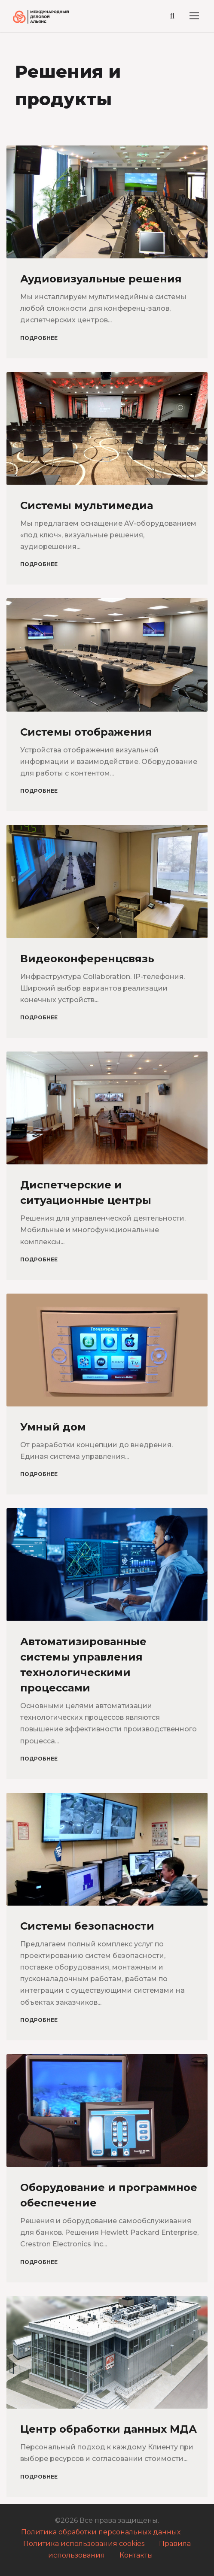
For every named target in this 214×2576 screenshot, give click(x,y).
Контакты (136, 2555)
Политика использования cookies (83, 2544)
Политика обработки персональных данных (100, 2532)
